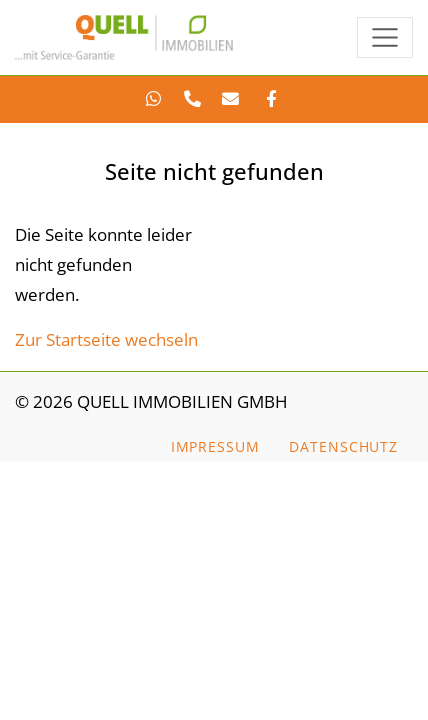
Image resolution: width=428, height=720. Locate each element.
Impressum (215, 446)
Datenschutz (343, 446)
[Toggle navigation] (385, 37)
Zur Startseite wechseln (106, 339)
